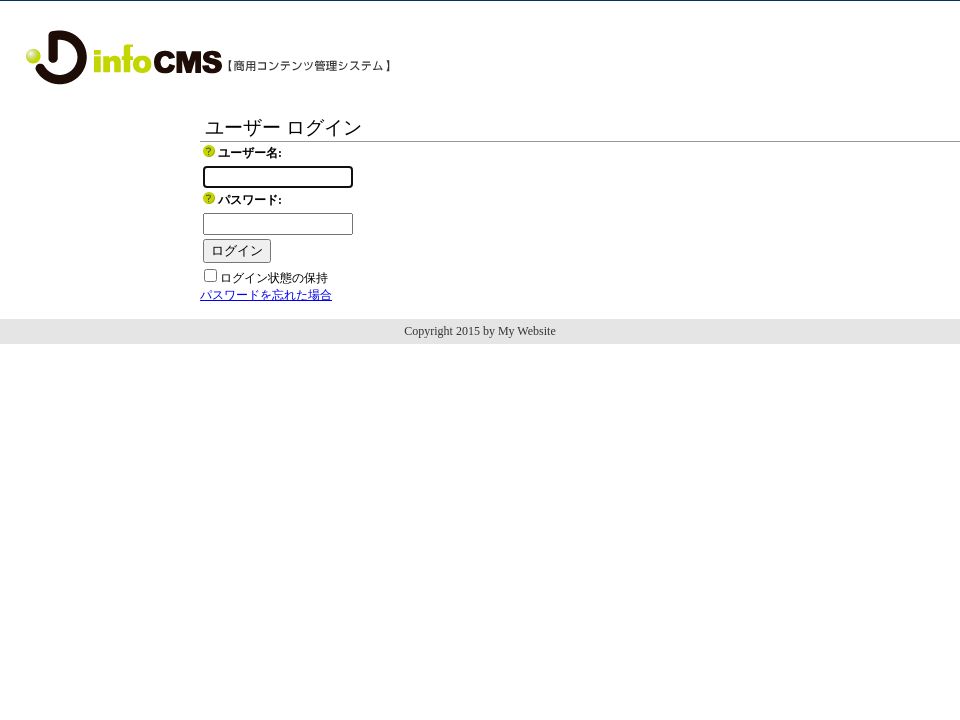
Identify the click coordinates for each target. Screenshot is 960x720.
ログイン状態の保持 (274, 278)
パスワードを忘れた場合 (266, 295)
